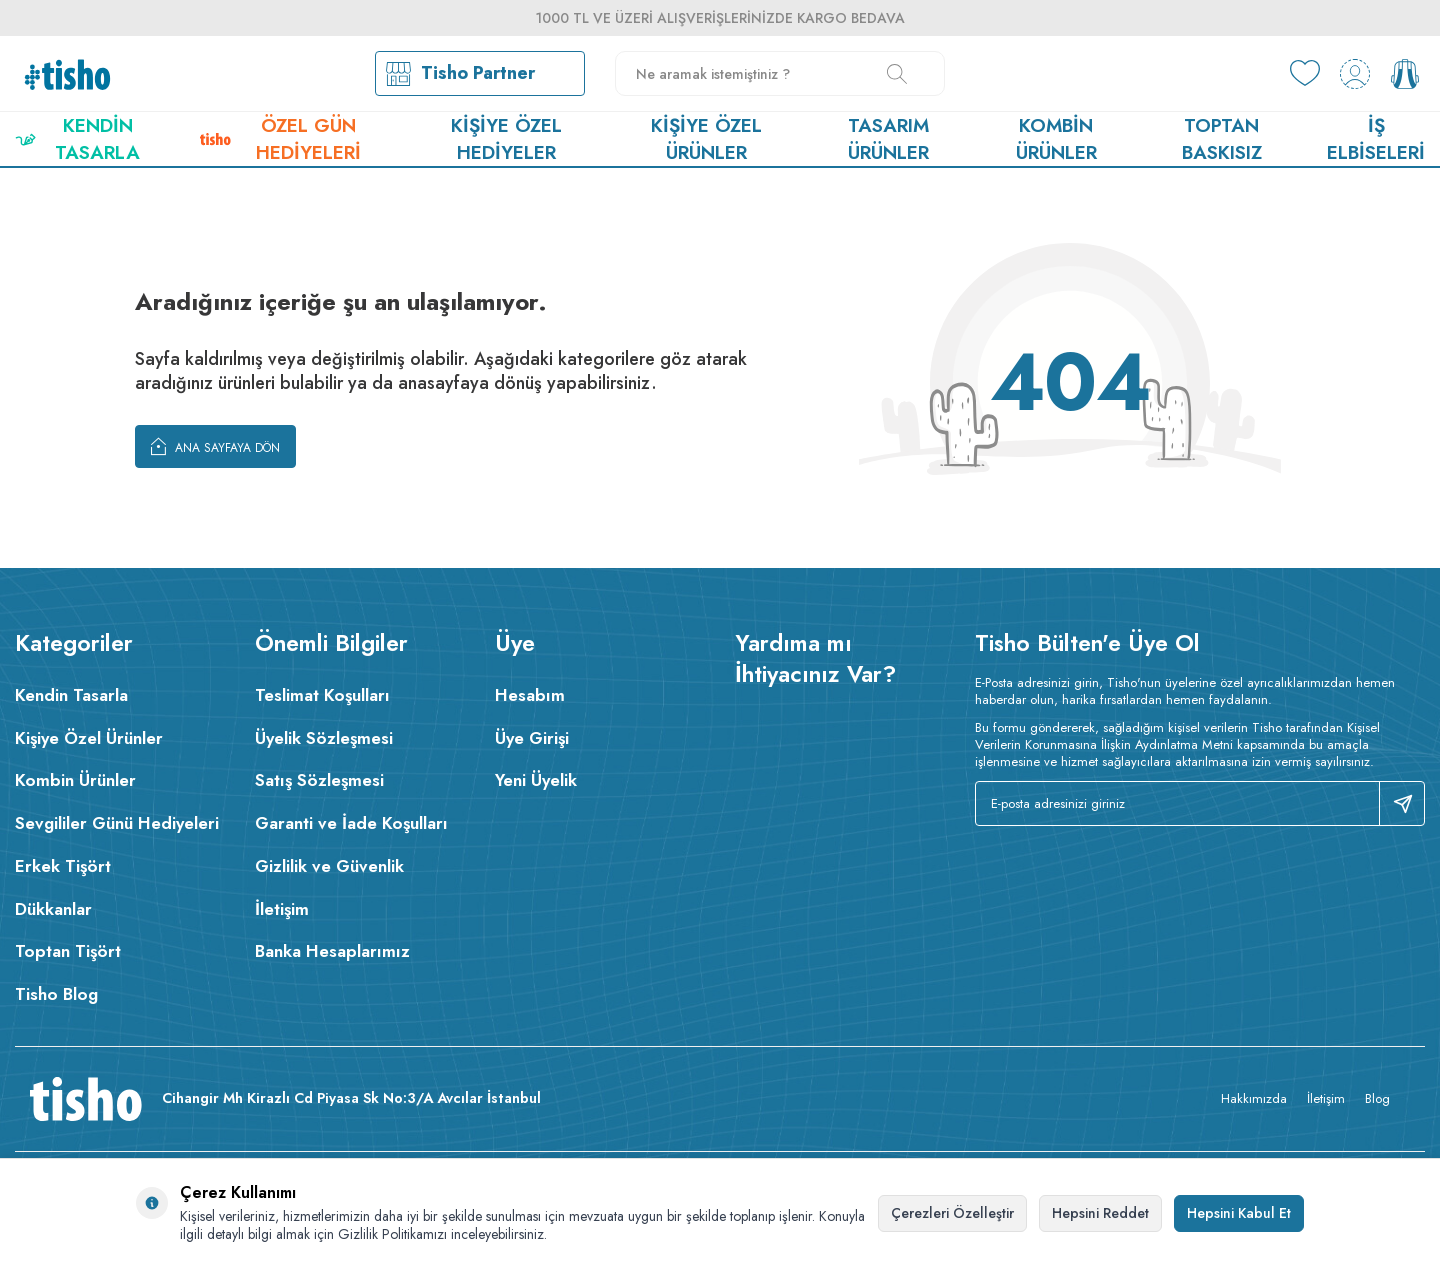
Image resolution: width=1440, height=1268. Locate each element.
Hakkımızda (1254, 1098)
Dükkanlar (53, 909)
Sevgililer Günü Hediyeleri (117, 823)
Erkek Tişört (63, 866)
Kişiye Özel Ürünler (706, 139)
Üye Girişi (532, 738)
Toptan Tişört (68, 951)
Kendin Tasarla (77, 139)
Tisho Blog (56, 994)
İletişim (282, 909)
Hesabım (530, 695)
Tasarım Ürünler (888, 139)
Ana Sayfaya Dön (215, 446)
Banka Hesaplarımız (332, 951)
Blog (1377, 1098)
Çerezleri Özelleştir (952, 1213)
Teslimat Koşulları (322, 695)
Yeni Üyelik (536, 780)
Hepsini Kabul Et (1239, 1213)
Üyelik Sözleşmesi (324, 738)
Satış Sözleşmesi (319, 780)
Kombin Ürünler (1056, 139)
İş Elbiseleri (1376, 139)
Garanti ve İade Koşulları (351, 823)
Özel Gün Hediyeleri (280, 139)
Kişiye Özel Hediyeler (506, 139)
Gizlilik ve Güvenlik (329, 866)
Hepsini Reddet (1100, 1213)
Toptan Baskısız (1222, 139)
